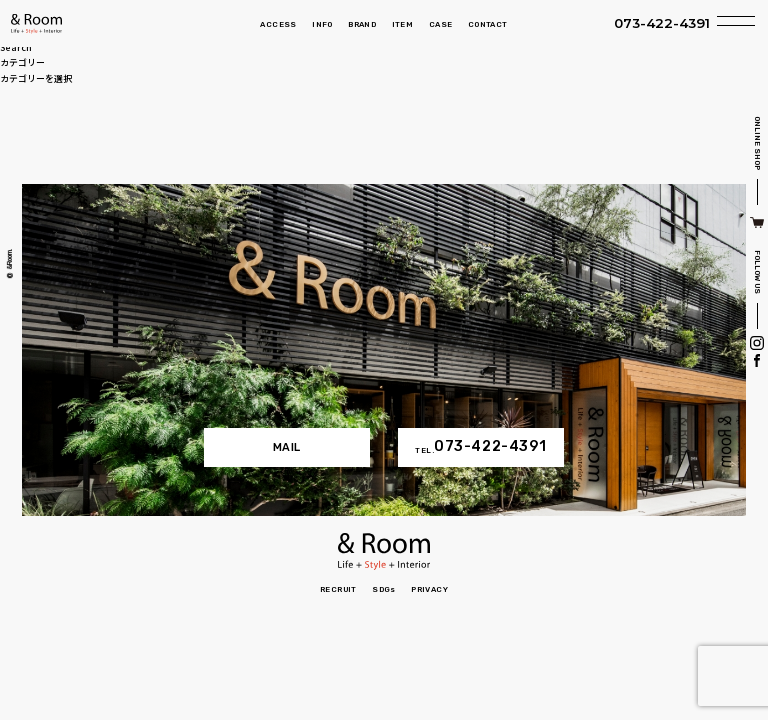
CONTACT (488, 24)
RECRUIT (338, 589)
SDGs (384, 589)
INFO (322, 24)
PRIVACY (429, 589)
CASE (441, 24)
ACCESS (278, 24)
